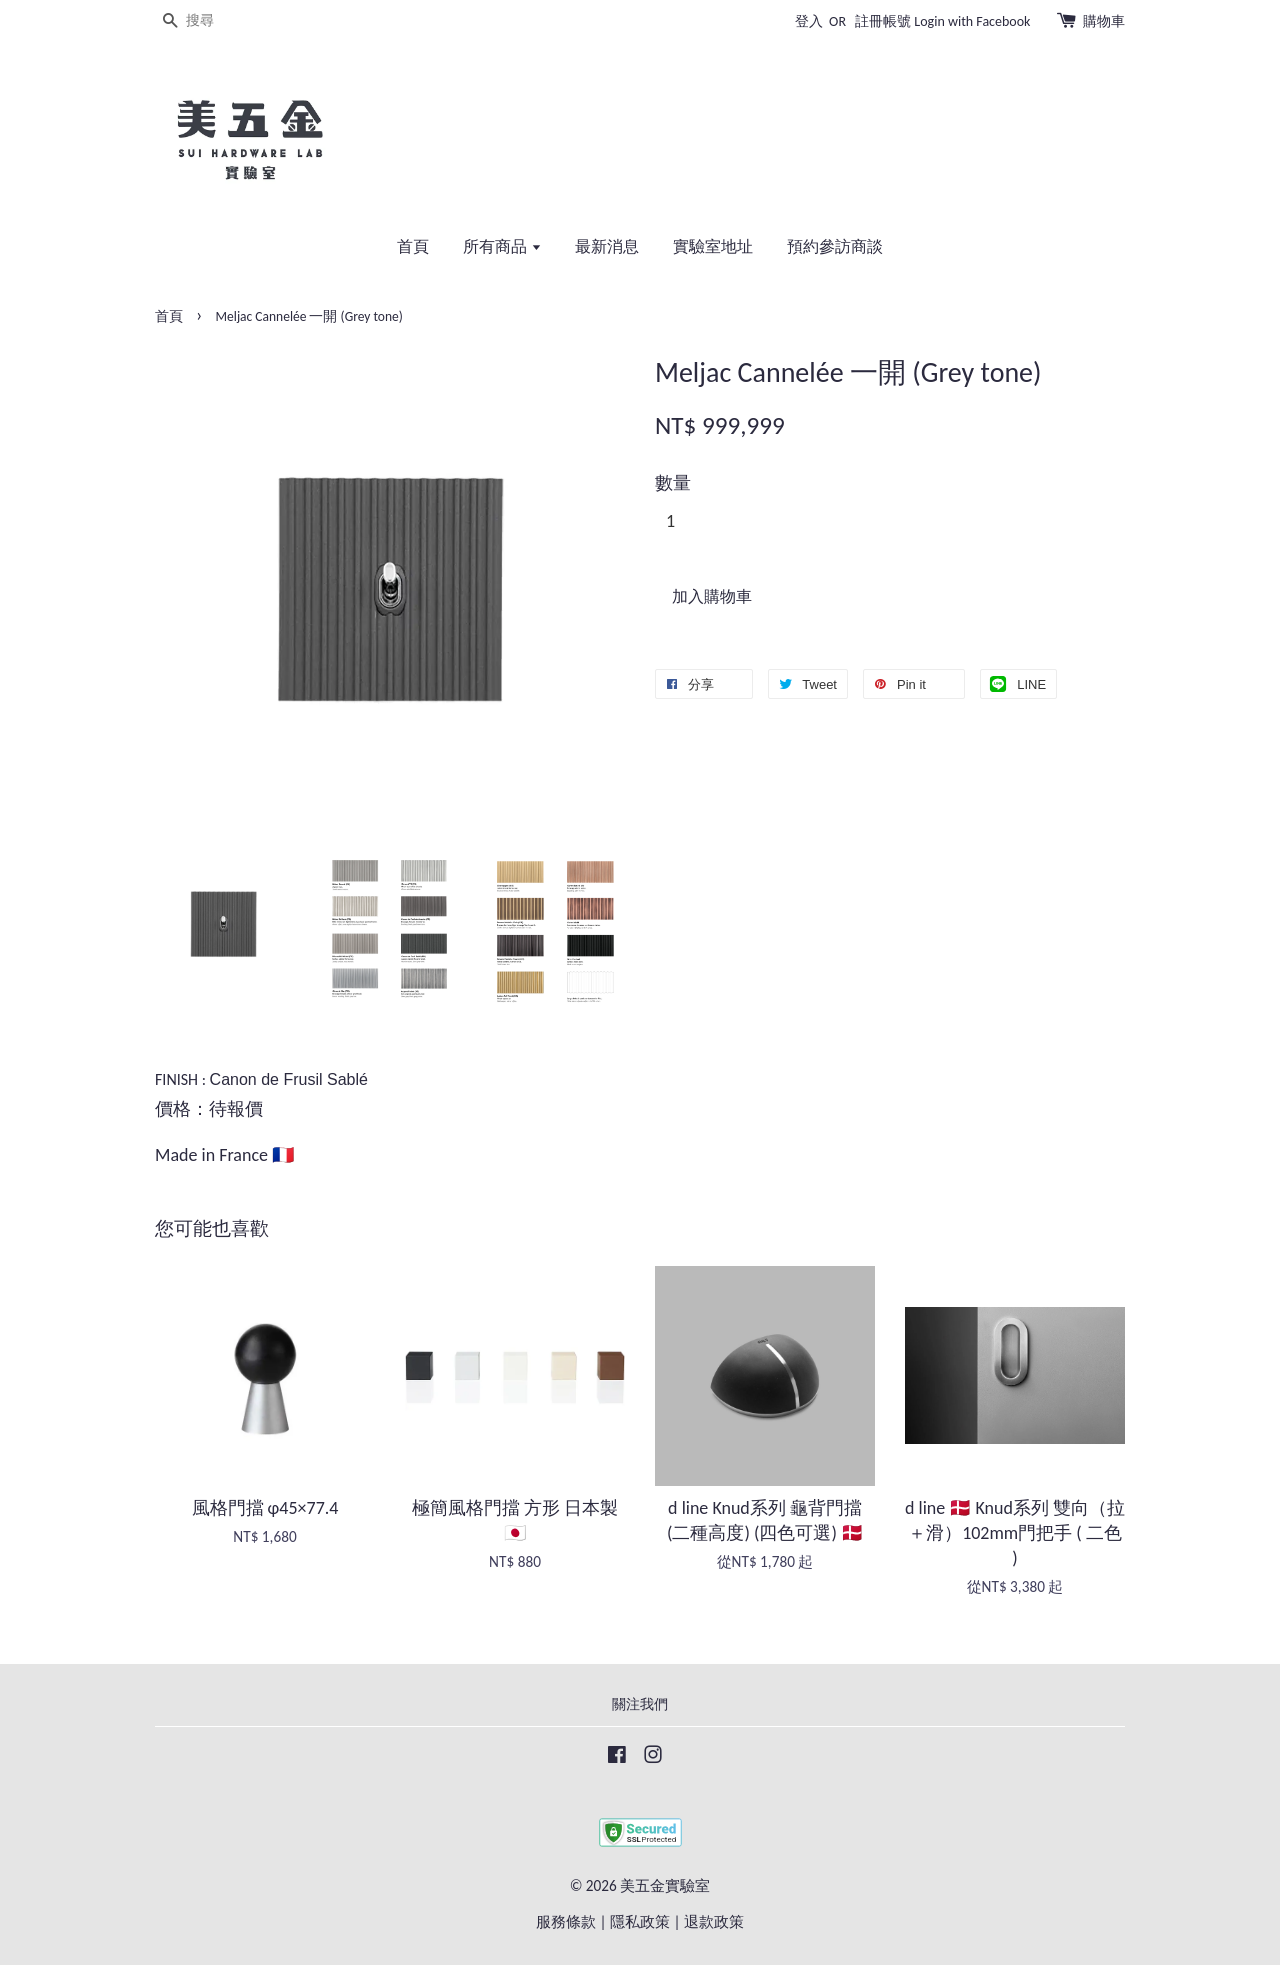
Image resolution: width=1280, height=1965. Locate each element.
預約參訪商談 (835, 246)
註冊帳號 (883, 21)
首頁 (413, 246)
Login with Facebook (972, 21)
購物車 (1104, 21)
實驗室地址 (713, 246)
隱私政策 (640, 1921)
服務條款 (566, 1921)
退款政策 (714, 1921)
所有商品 (502, 246)
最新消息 (607, 246)
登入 (809, 21)
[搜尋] (215, 21)
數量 (673, 483)
